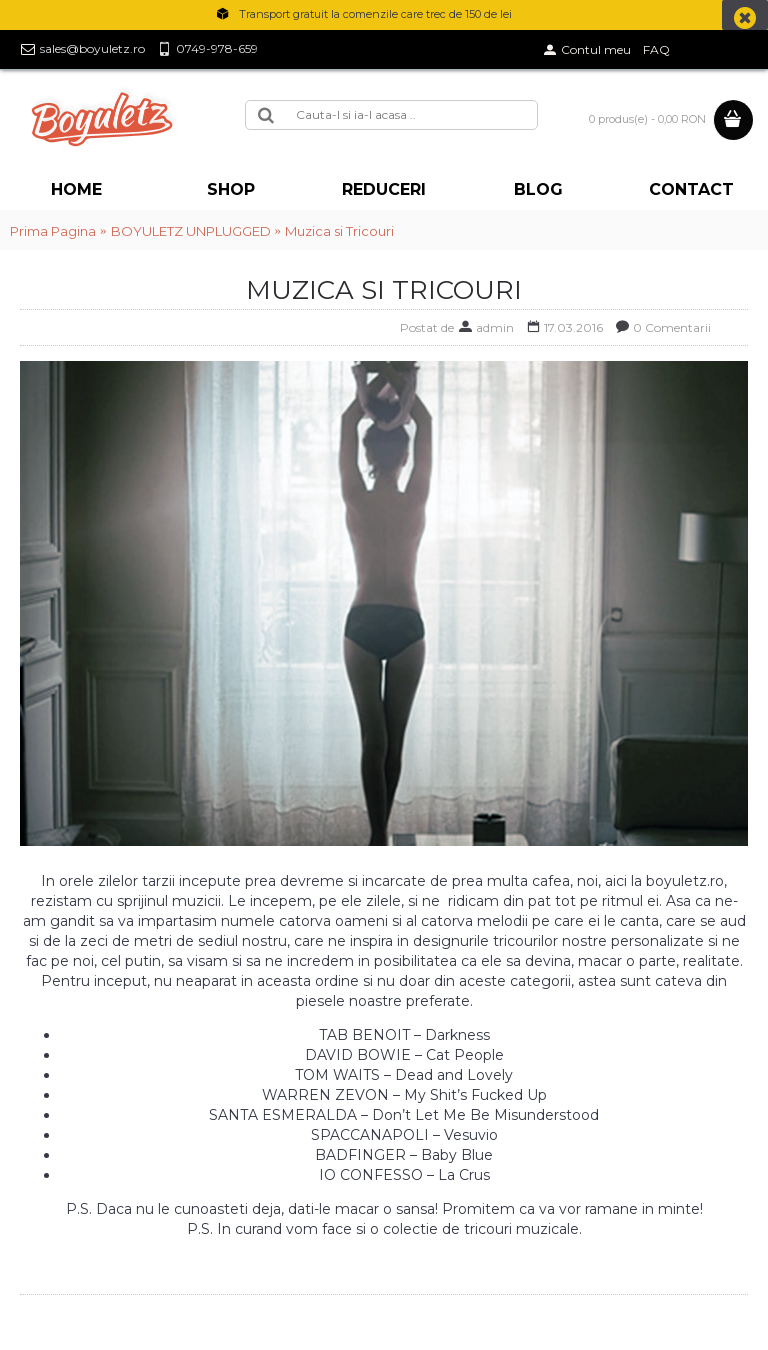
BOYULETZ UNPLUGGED (191, 231)
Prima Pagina (53, 231)
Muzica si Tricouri (339, 231)
